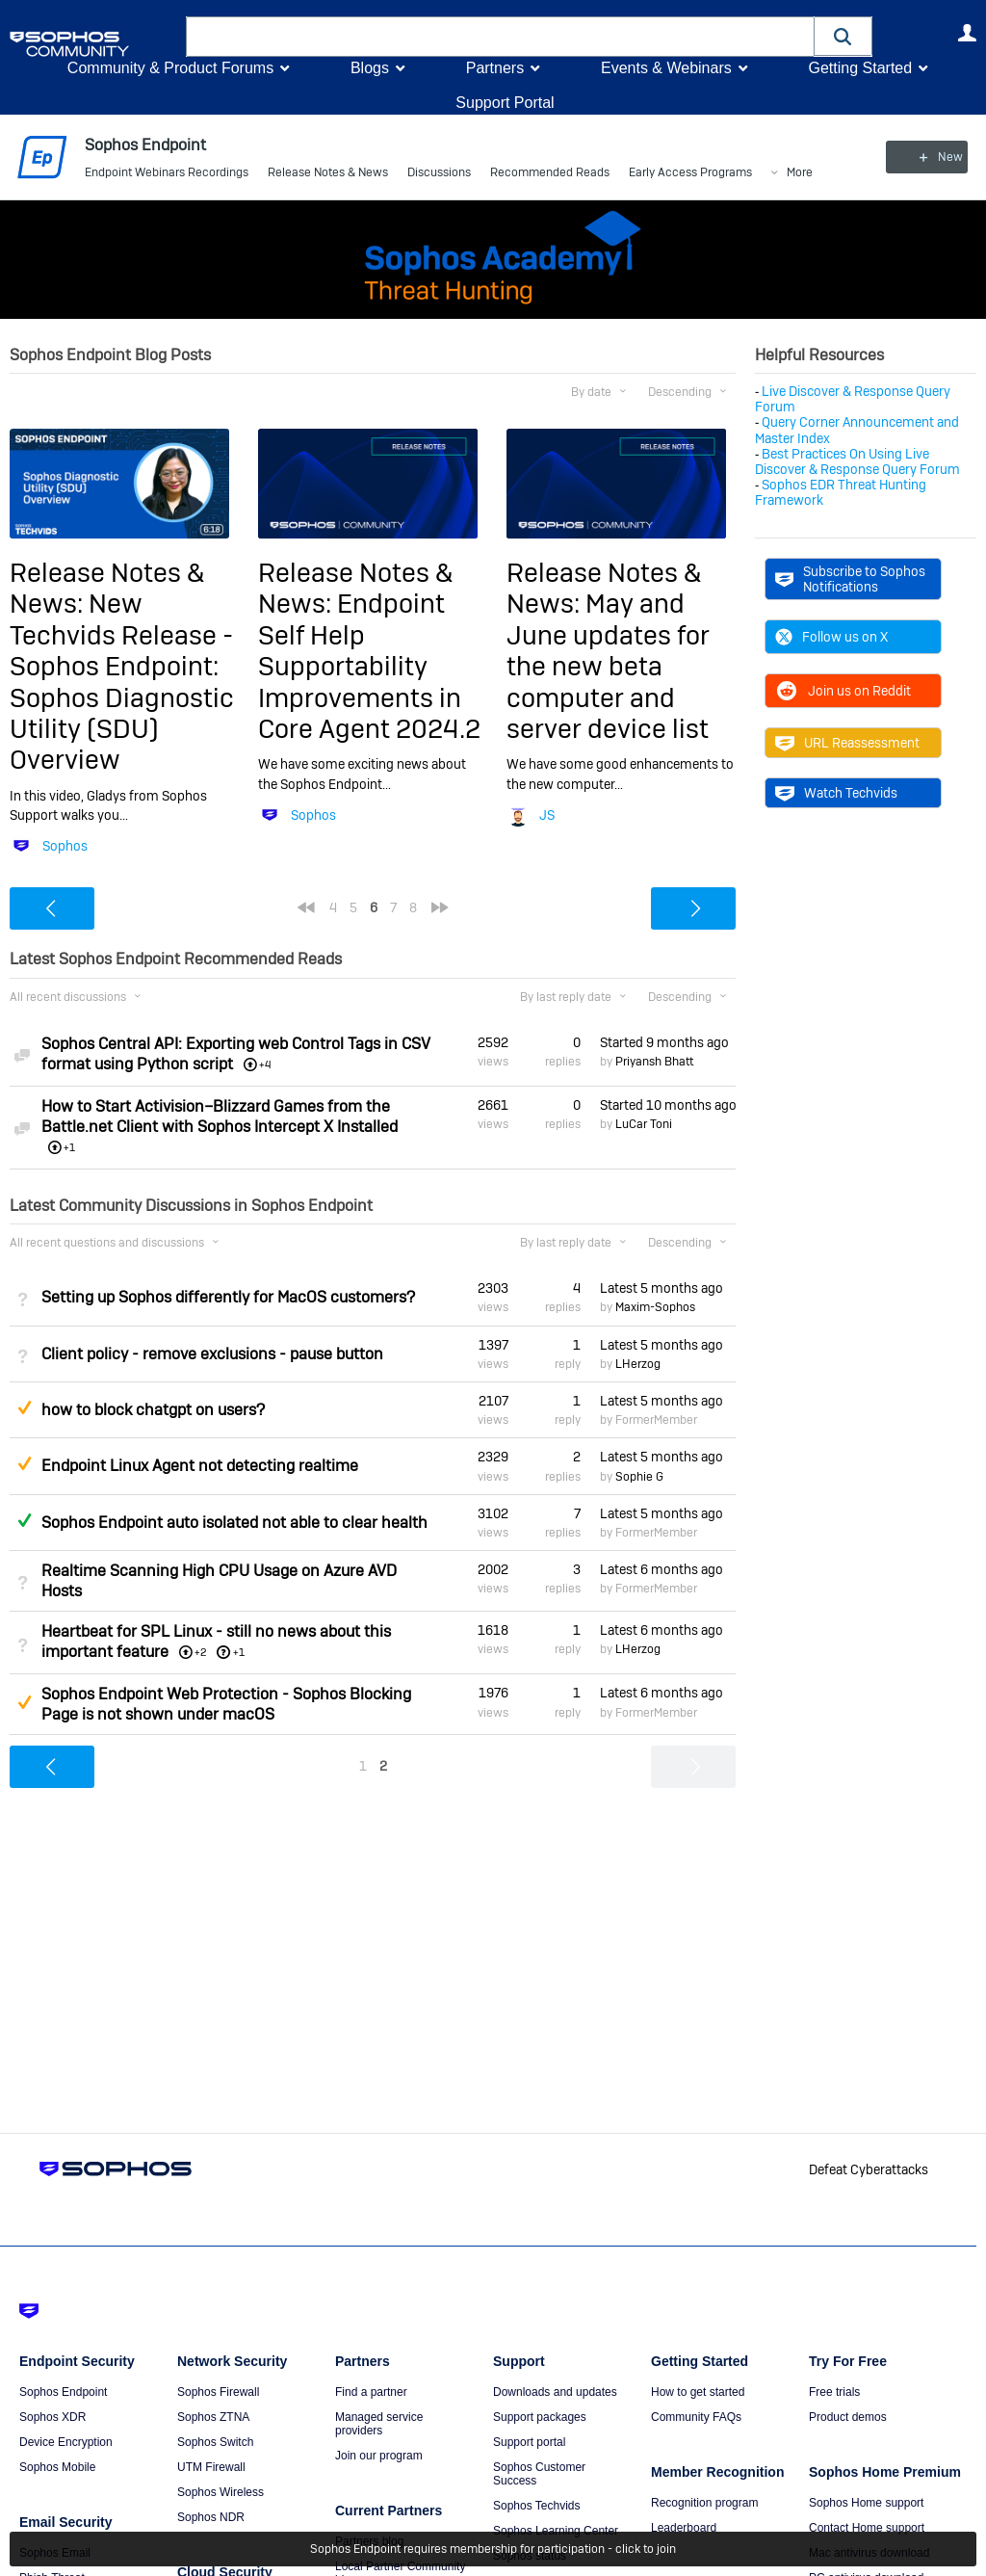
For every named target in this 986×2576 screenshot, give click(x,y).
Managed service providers (379, 2423)
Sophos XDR (52, 2417)
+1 (239, 1652)
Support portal (529, 2442)
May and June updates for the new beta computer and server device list (608, 666)
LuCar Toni (643, 1124)
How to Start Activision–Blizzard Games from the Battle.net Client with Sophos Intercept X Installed (219, 1116)
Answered (24, 1520)
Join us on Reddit (843, 690)
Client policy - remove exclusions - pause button (212, 1354)
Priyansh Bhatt (654, 1061)
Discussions (439, 173)
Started (664, 1042)
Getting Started (860, 68)
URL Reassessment (847, 742)
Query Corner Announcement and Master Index (857, 429)
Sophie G (639, 1476)
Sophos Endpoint (63, 2392)
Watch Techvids (836, 792)
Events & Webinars (666, 68)
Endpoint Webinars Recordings (166, 173)
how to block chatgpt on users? (153, 1410)
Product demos (848, 2417)
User (966, 32)
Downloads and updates (555, 2392)
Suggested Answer (24, 1407)
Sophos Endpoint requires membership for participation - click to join (493, 2549)
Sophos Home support (866, 2503)
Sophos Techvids (537, 2505)
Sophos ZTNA (213, 2417)
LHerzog (638, 1364)
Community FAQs (696, 2417)
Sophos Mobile (57, 2467)
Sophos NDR (211, 2517)
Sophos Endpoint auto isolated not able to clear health (234, 1522)
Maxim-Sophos (655, 1307)
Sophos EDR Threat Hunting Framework (840, 492)
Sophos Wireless (220, 2492)
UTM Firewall (211, 2467)
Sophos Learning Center (555, 2530)
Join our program (379, 2455)
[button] (843, 36)
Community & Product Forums (170, 68)
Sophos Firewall (218, 2392)
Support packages (539, 2417)
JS (547, 815)
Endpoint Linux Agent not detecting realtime (199, 1466)
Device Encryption (66, 2442)
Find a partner (371, 2392)
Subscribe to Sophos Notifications (850, 579)
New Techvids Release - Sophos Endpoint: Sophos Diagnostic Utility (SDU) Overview (122, 681)
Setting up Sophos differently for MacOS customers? (228, 1297)
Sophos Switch (215, 2442)
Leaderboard (683, 2528)
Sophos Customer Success (539, 2473)
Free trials (834, 2392)
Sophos (65, 845)
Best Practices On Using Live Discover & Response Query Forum (857, 461)
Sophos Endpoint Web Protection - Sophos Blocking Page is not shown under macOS (226, 1704)
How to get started (697, 2392)
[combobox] (500, 36)
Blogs (369, 68)
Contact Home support (866, 2528)
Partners (495, 68)
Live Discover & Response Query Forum (852, 398)
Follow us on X (831, 636)
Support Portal (504, 102)
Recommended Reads (550, 173)
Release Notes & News (328, 173)
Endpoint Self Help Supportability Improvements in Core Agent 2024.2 (369, 666)
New (933, 157)
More (800, 174)
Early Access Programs (690, 173)
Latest (661, 1288)
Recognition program (704, 2503)
